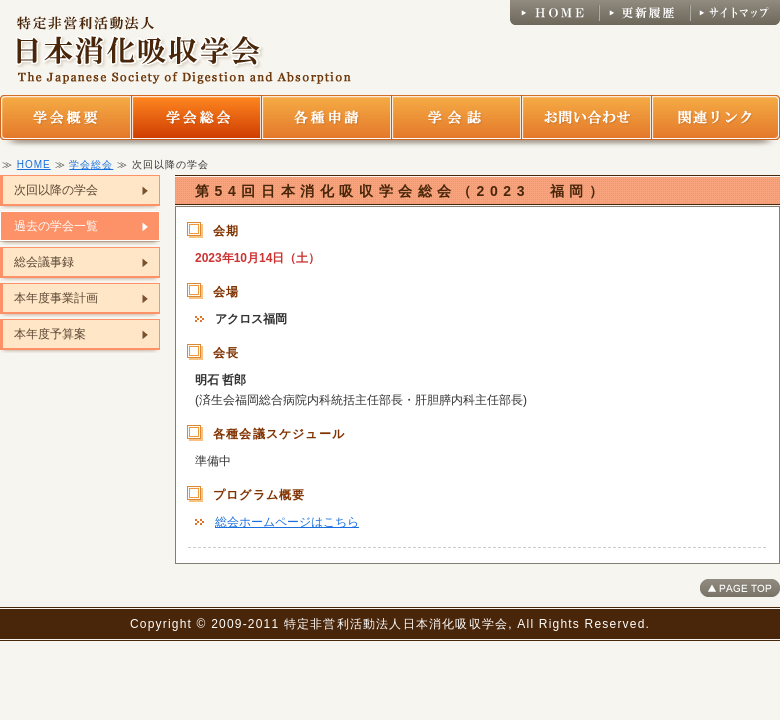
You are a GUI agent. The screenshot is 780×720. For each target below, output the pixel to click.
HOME (34, 164)
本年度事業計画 (56, 298)
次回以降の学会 (56, 190)
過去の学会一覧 (56, 226)
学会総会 (91, 164)
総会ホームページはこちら (287, 522)
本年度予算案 (50, 334)
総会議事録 (44, 262)
